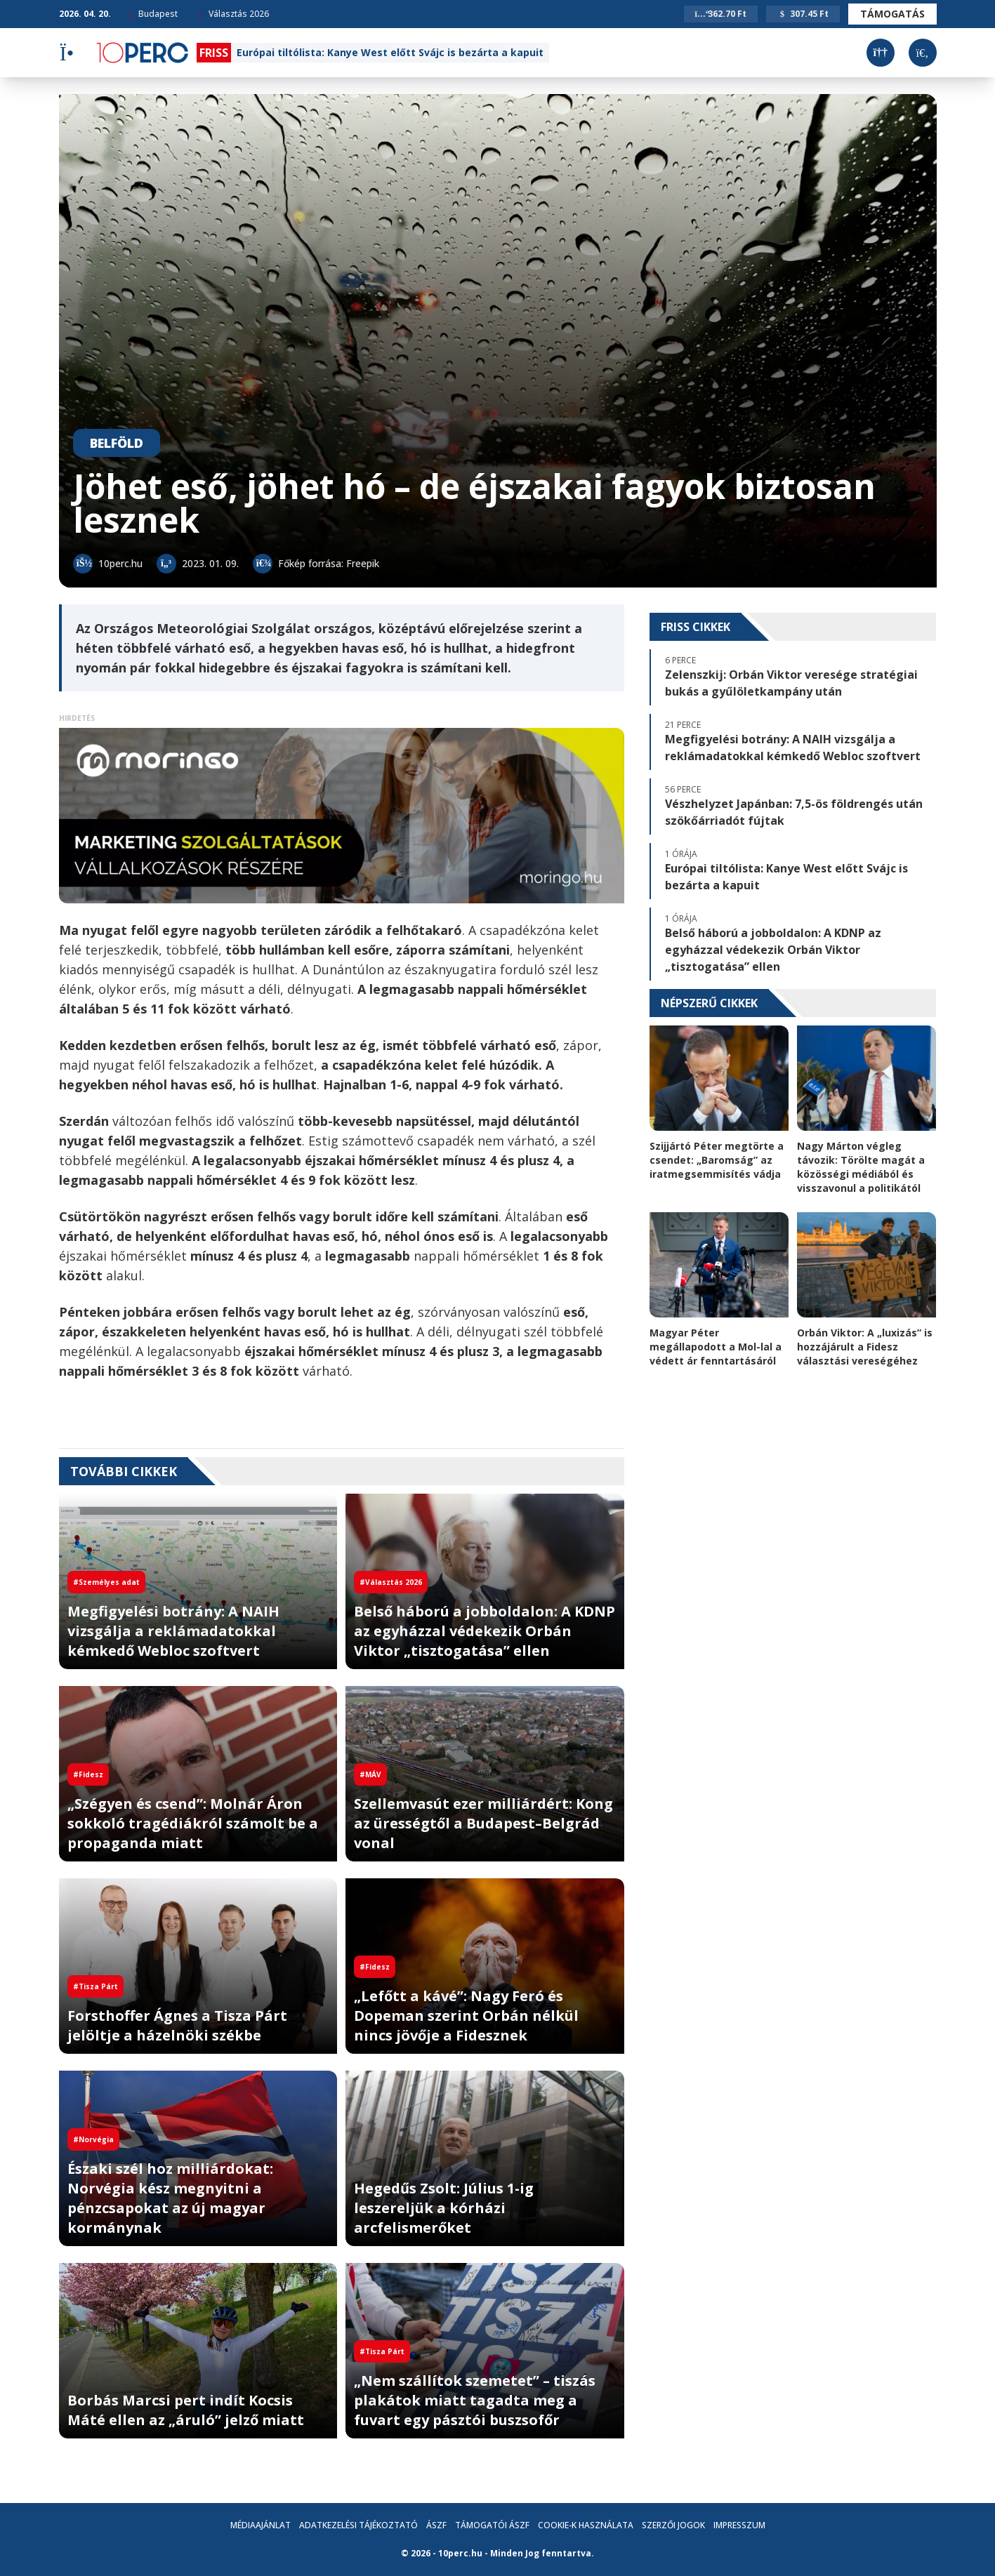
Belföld (116, 442)
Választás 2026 (234, 14)
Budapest (153, 14)
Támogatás (892, 13)
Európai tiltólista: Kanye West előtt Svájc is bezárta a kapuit (390, 52)
